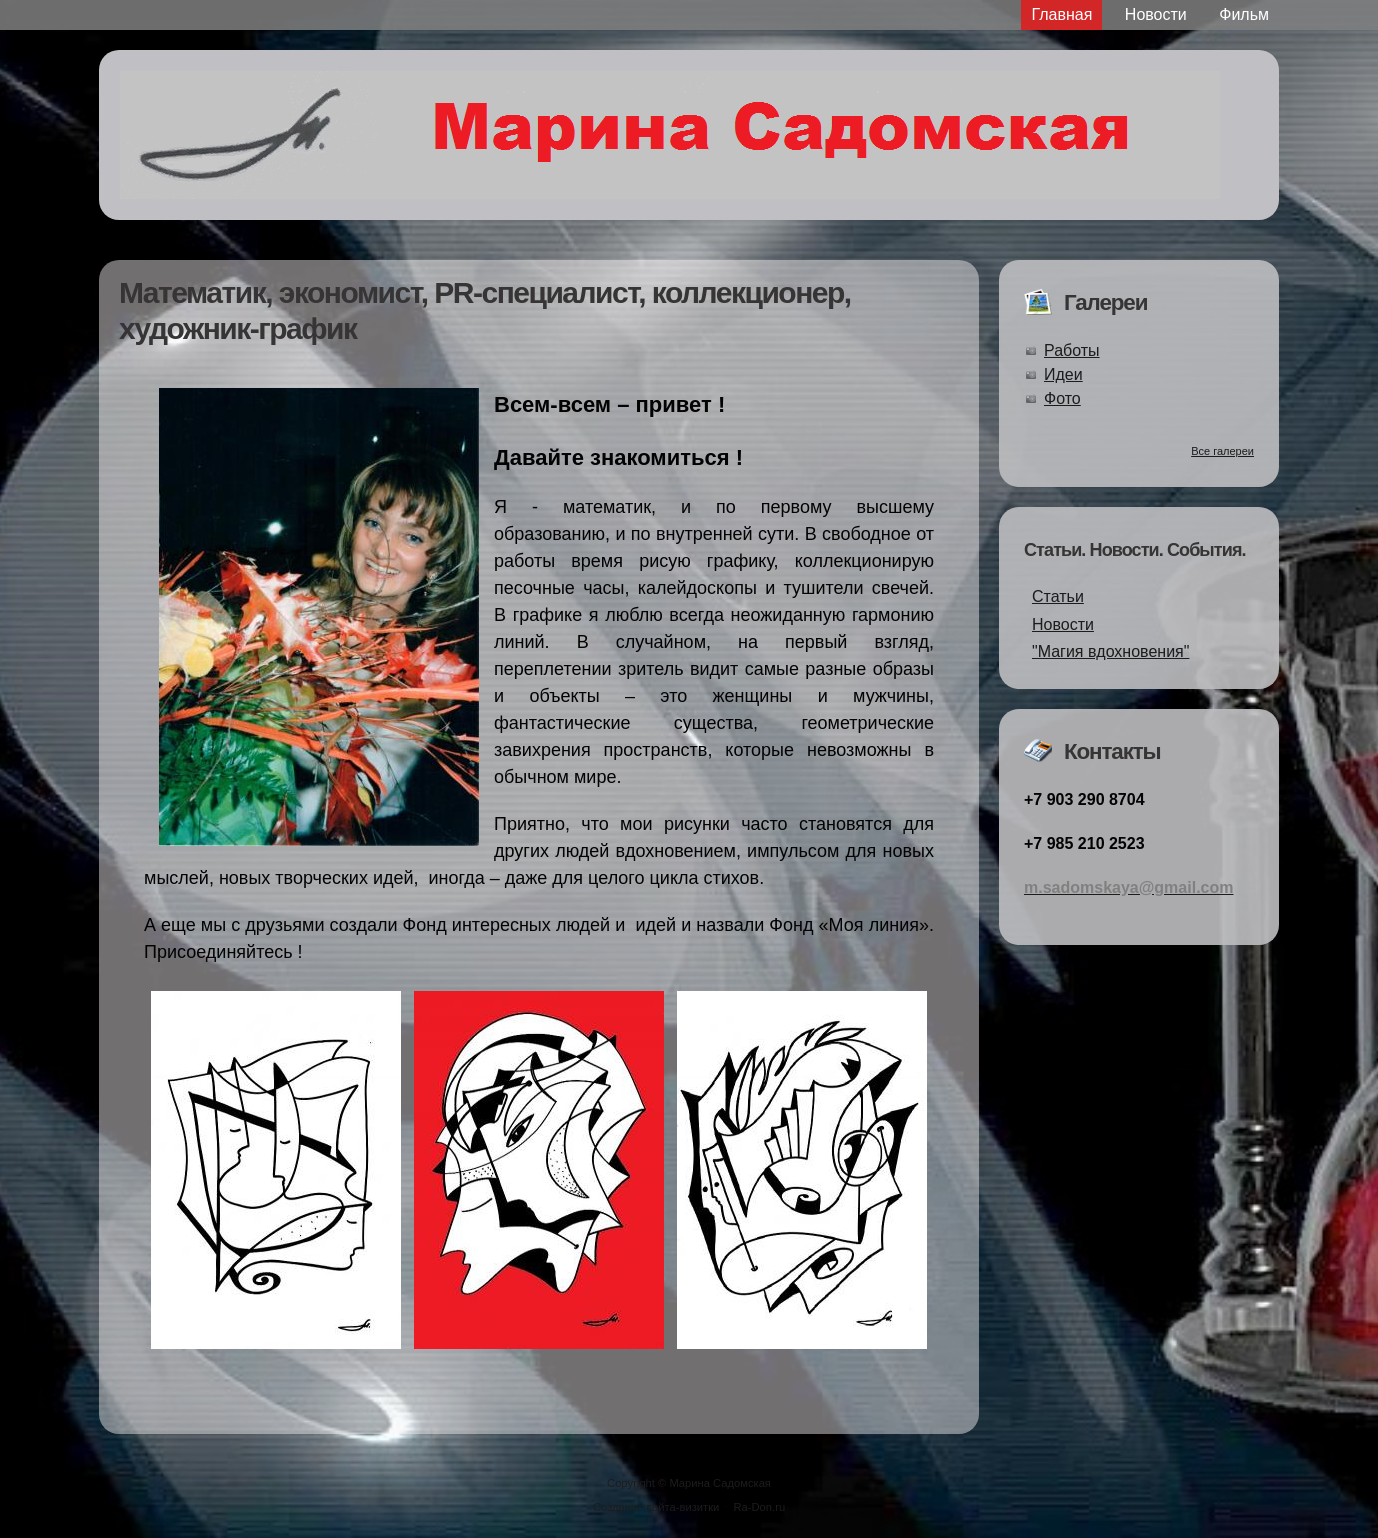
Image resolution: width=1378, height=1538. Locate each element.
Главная (1061, 14)
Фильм (1244, 14)
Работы (1072, 350)
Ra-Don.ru (760, 1507)
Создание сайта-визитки (656, 1507)
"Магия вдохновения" (1110, 651)
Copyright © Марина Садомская (689, 1483)
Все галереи (1222, 451)
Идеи (1063, 374)
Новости (1156, 14)
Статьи (1058, 596)
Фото (1062, 398)
